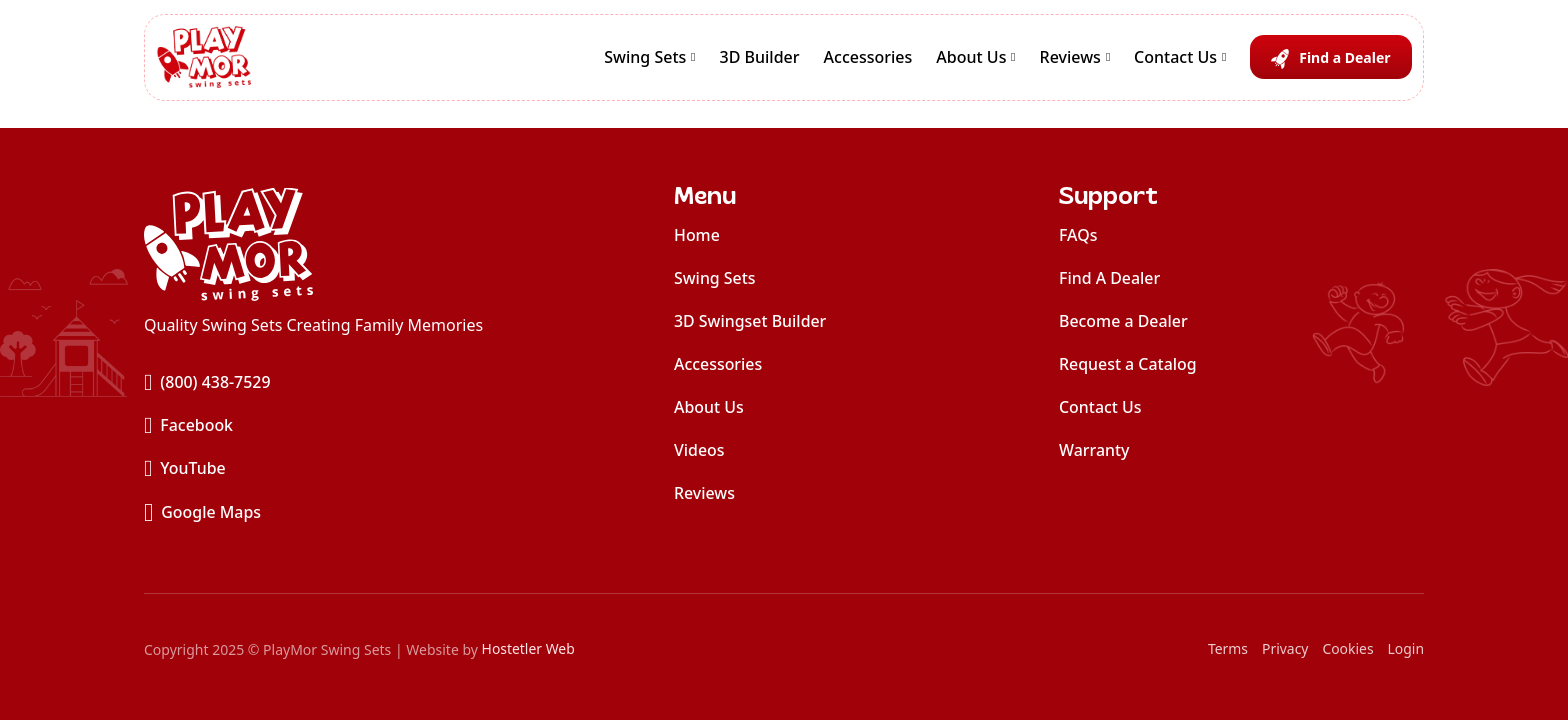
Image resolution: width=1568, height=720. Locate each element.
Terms (1227, 649)
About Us (971, 59)
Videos (699, 450)
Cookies (1347, 649)
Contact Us (1175, 59)
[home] (313, 243)
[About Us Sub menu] (1013, 60)
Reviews (1070, 59)
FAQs (1078, 235)
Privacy (1284, 649)
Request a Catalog (1128, 364)
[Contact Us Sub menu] (1224, 60)
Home (697, 235)
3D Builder (760, 59)
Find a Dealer (1344, 59)
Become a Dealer (1123, 321)
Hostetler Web (529, 649)
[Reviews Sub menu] (1108, 60)
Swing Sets (645, 59)
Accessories (868, 59)
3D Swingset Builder (750, 321)
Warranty (1094, 450)
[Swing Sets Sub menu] (693, 60)
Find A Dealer (1110, 278)
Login (1405, 649)
